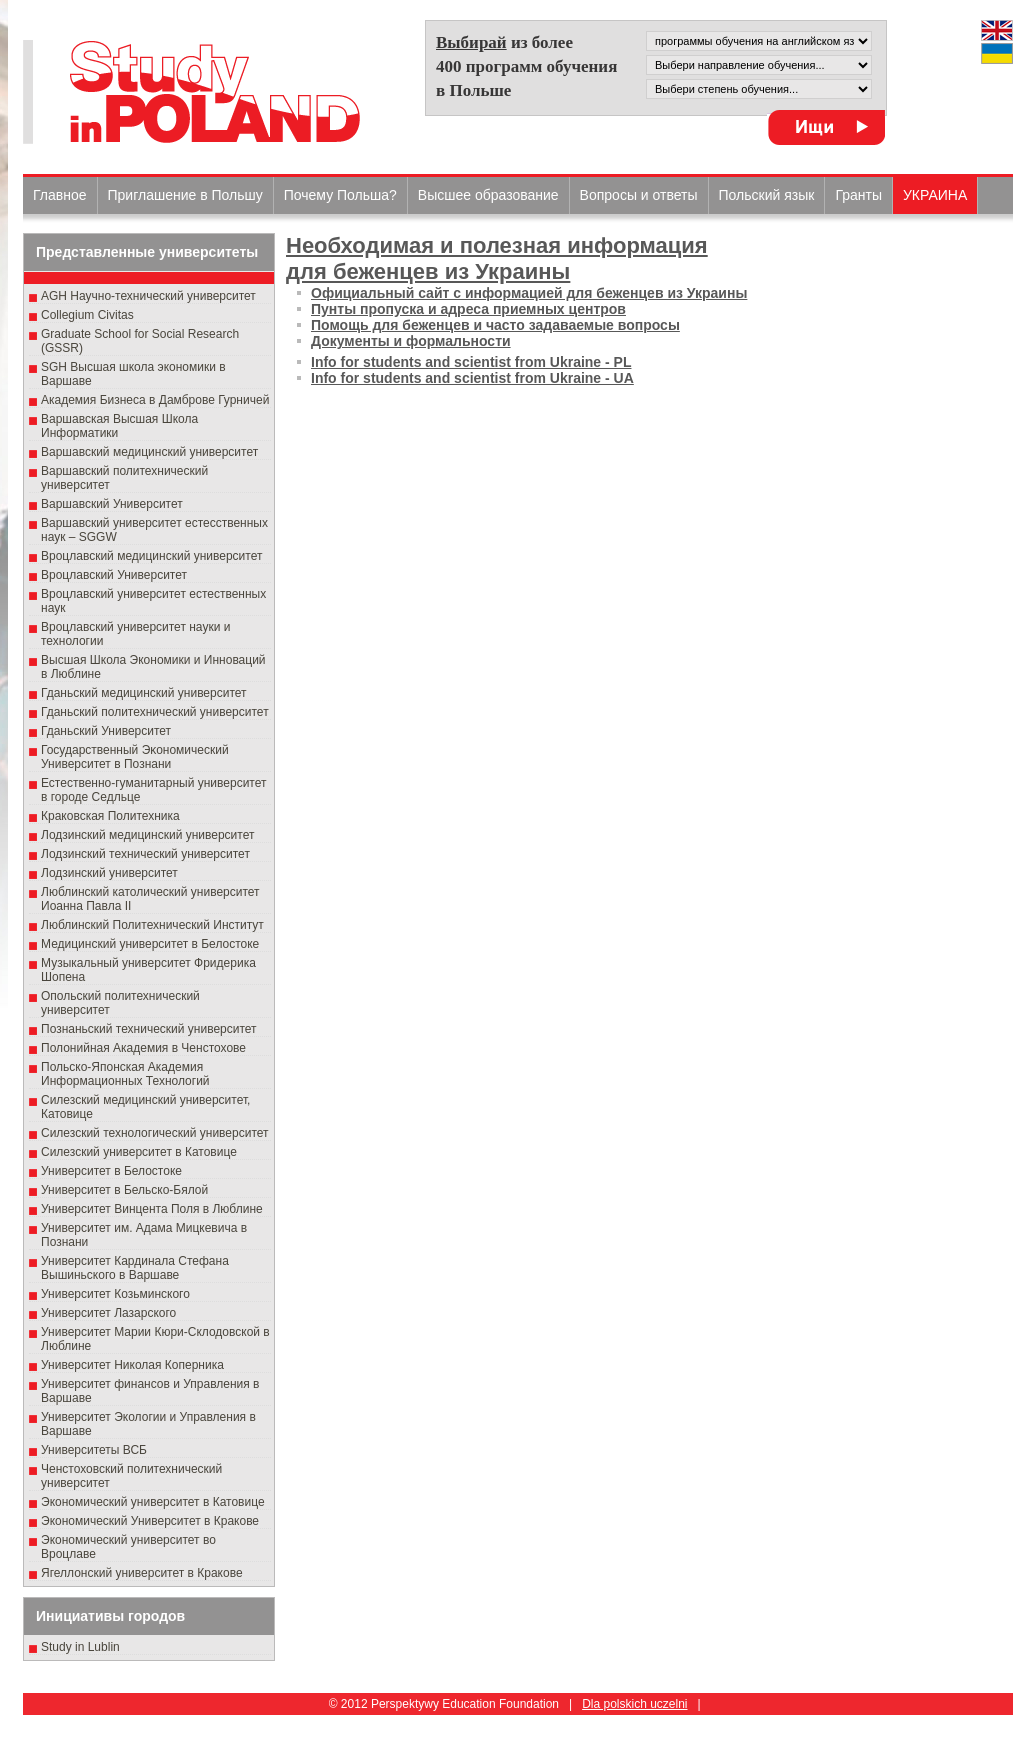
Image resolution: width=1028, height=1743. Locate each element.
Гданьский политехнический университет (155, 712)
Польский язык (767, 195)
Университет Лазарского (108, 1313)
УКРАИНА (935, 195)
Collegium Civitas (87, 315)
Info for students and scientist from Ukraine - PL (471, 362)
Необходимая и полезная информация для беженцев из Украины (497, 258)
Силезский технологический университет (155, 1133)
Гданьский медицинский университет (144, 693)
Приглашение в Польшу (185, 195)
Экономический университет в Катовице (153, 1502)
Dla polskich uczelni (634, 1704)
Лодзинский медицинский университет (147, 835)
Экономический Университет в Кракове (150, 1521)
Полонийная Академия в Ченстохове (143, 1048)
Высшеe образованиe (488, 195)
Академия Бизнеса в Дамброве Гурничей (155, 400)
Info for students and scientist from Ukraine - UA (472, 378)
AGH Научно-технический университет (148, 296)
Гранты (858, 195)
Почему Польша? (340, 195)
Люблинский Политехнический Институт (152, 925)
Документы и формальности (411, 341)
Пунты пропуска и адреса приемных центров (468, 309)
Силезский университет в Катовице (139, 1152)
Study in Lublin (80, 1647)
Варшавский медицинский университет (149, 452)
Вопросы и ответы (639, 195)
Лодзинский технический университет (145, 854)
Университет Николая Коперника (132, 1365)
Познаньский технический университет (149, 1029)
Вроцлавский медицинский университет (151, 556)
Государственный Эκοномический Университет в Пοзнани (135, 757)
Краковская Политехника (110, 816)
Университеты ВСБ (94, 1450)
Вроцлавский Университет (114, 575)
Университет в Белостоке (111, 1171)
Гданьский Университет (106, 731)
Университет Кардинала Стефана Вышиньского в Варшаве (135, 1268)
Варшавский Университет (112, 504)
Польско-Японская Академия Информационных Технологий (125, 1074)
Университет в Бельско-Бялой (124, 1190)
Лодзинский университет (109, 873)
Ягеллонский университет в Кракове (142, 1573)
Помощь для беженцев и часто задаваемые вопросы (495, 325)
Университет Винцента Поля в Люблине (152, 1209)
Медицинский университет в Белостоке (150, 944)
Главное (60, 195)
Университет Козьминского (115, 1294)
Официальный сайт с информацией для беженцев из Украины (529, 293)
